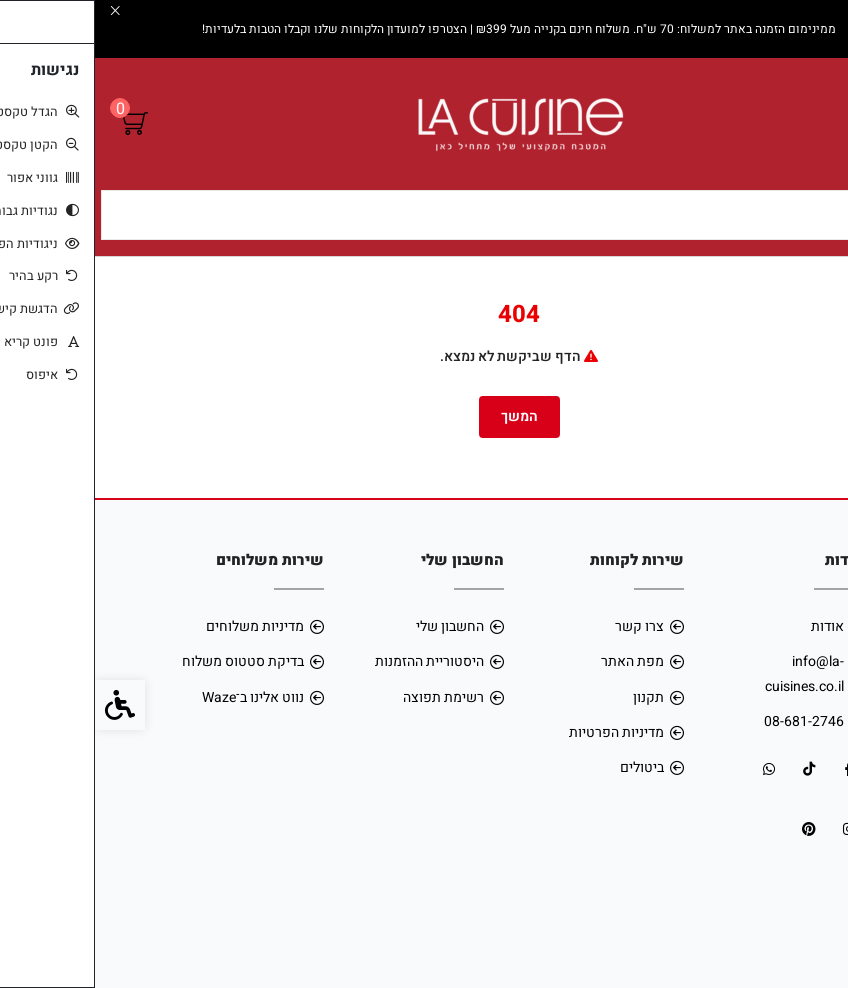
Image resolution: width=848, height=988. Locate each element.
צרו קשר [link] (544, 626)
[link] (803, 863)
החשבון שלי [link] (355, 626)
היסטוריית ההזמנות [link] (334, 661)
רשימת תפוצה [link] (348, 697)
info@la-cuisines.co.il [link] (709, 673)
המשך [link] (424, 416)
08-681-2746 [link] (709, 721)
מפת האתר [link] (537, 661)
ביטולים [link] (547, 767)
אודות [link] (732, 626)
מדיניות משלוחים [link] (160, 626)
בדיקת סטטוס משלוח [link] (148, 661)
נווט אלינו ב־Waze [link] (158, 697)
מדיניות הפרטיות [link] (521, 732)
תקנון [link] (553, 697)
